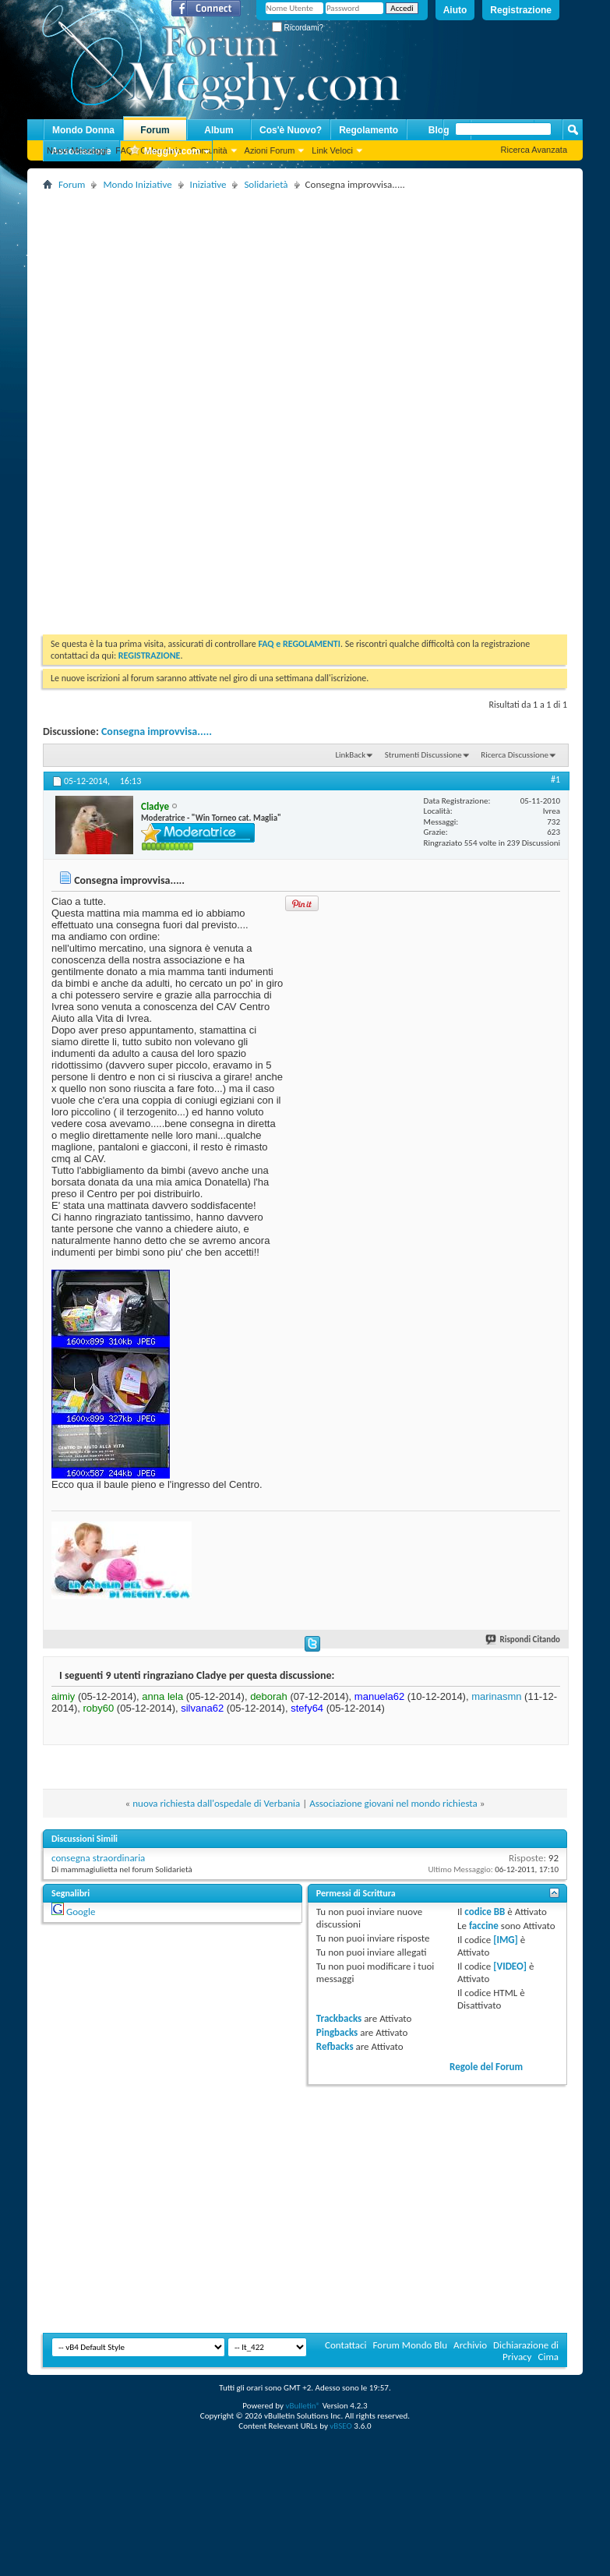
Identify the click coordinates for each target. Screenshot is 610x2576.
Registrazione (521, 10)
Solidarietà (265, 184)
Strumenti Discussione (423, 755)
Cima (548, 2356)
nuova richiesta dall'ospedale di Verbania (216, 1803)
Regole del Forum (486, 2066)
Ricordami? (297, 27)
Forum (154, 130)
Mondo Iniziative (137, 184)
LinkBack (350, 755)
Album (218, 130)
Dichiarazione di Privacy (526, 2350)
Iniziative (208, 184)
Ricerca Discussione (514, 755)
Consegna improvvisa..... (156, 731)
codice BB (484, 1911)
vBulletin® (302, 2406)
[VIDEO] (510, 1966)
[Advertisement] (225, 303)
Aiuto (455, 10)
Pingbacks (337, 2032)
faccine (484, 1925)
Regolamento (368, 130)
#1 (555, 779)
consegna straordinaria (98, 1858)
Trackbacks (338, 2018)
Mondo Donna (83, 130)
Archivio (470, 2345)
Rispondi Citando (523, 1639)
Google (80, 1911)
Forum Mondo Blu (410, 2345)
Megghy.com (164, 151)
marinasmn (496, 1696)
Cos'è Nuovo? (290, 130)
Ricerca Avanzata (534, 149)
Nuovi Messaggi (77, 150)
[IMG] (505, 1939)
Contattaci (346, 2345)
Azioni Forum (270, 150)
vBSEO (341, 2426)
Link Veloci (332, 150)
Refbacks (335, 2046)
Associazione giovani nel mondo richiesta (393, 1803)
